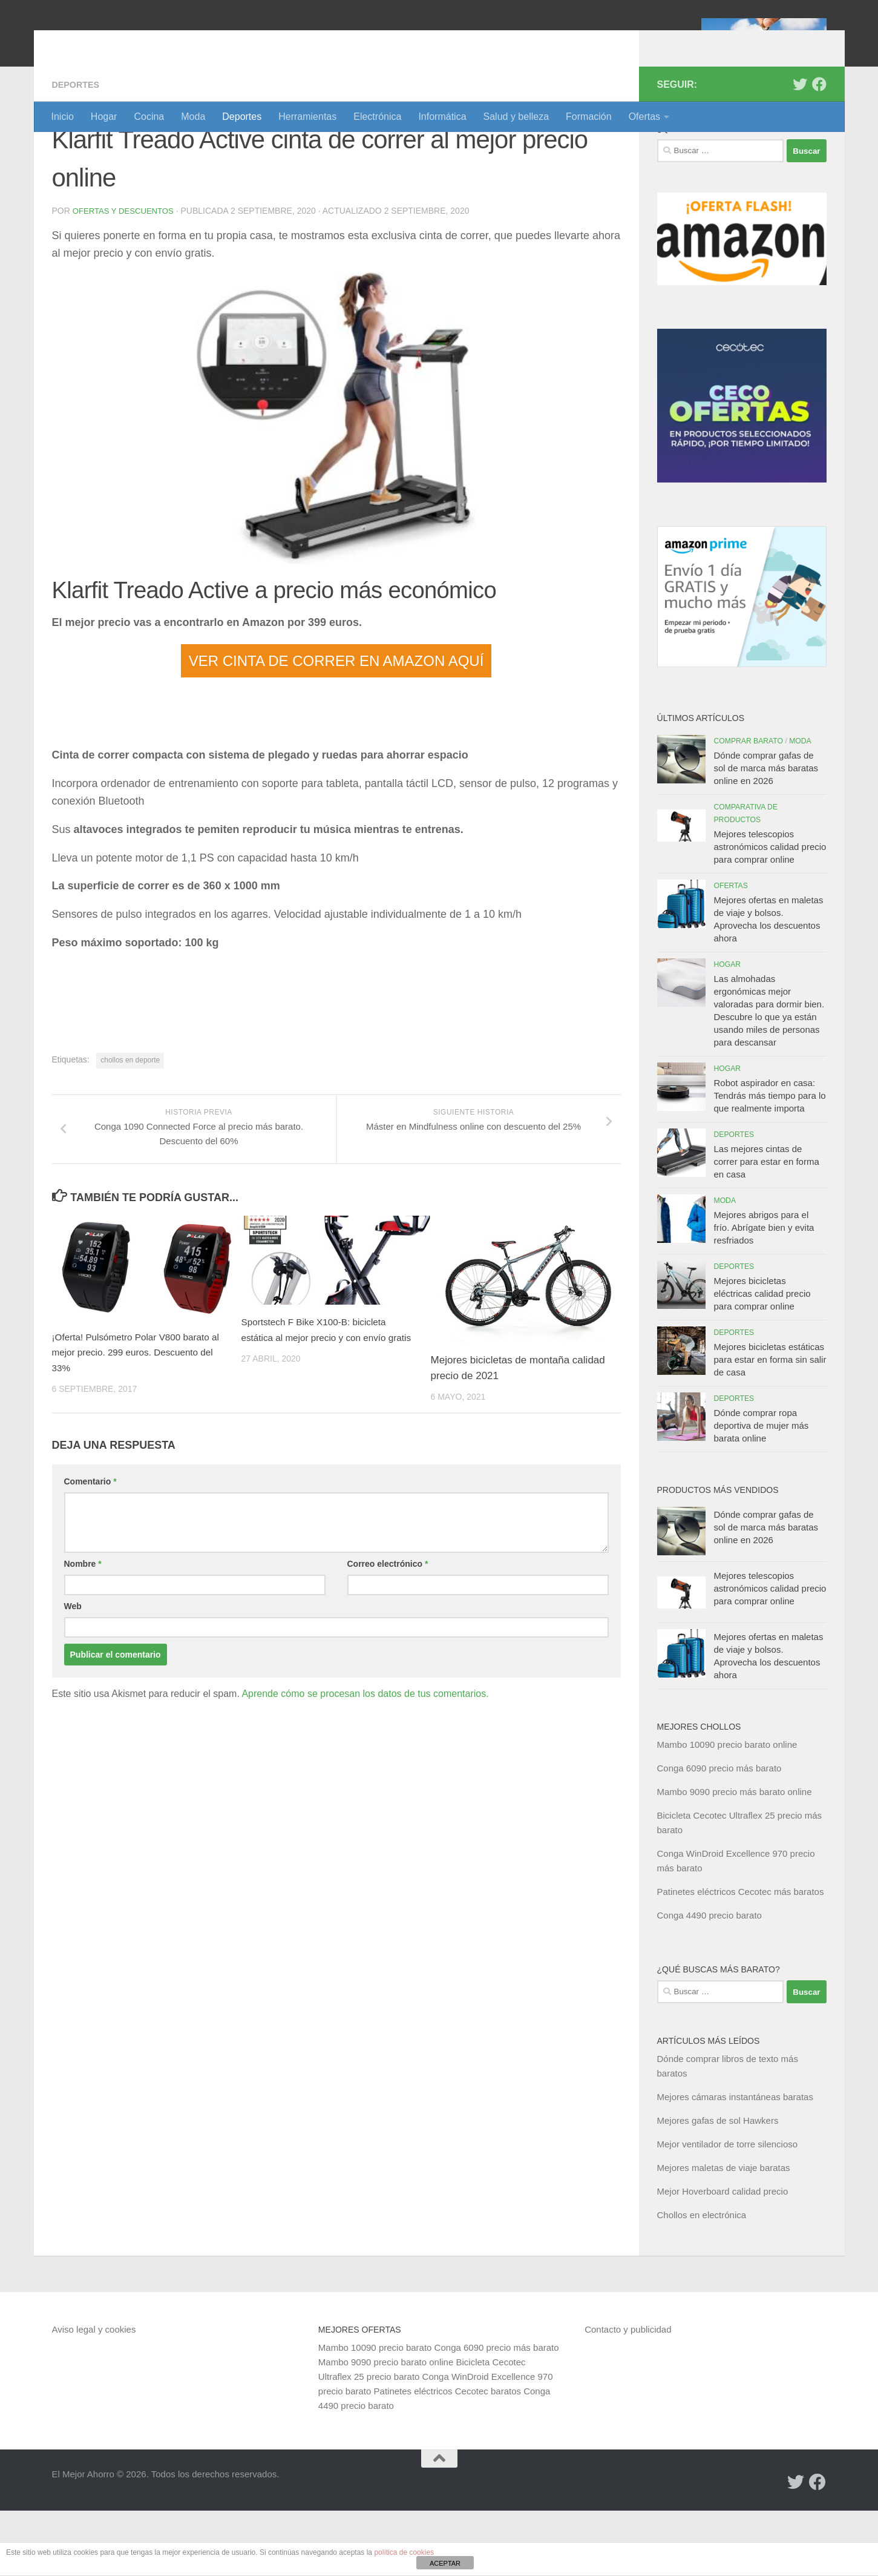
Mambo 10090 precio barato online (727, 1810)
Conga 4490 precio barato (709, 1980)
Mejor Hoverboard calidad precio (722, 2257)
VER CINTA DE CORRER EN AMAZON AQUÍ (336, 725)
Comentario (90, 1547)
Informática (442, 116)
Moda (193, 116)
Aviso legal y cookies (94, 2395)
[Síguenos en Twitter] (800, 149)
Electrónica (377, 116)
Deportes (241, 116)
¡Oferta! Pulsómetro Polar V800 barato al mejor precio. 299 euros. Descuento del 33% (140, 1418)
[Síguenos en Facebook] (819, 149)
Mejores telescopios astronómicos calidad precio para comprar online (770, 912)
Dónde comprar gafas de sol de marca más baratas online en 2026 (766, 833)
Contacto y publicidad (628, 2395)
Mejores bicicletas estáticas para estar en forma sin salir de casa (770, 1425)
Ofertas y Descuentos (126, 276)
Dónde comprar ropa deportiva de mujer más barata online (761, 1491)
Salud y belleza (516, 116)
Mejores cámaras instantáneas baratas (735, 2162)
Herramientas (307, 116)
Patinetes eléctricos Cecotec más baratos (740, 1957)
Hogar (104, 116)
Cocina (149, 116)
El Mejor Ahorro (144, 42)
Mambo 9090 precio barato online (385, 2427)
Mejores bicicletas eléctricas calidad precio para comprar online (762, 1359)
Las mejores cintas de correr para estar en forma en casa (766, 1227)
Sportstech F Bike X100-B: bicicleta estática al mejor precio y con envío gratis (321, 1403)
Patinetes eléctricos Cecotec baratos (447, 2456)
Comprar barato (749, 806)
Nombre (83, 1629)
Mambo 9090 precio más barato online (734, 1857)
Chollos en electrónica (702, 2280)
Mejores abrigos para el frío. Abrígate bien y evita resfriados (764, 1293)
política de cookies (404, 2552)
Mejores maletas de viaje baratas (723, 2233)
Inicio (62, 116)
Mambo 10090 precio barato (375, 2413)
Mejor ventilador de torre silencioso (727, 2209)
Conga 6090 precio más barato (719, 1833)
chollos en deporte (130, 1125)
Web (73, 1671)
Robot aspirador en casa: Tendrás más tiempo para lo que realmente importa (770, 1161)
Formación (589, 116)
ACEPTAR (445, 2563)
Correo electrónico (387, 1629)
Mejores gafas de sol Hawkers (718, 2186)
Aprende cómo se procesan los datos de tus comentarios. (364, 1759)
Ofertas (644, 116)
